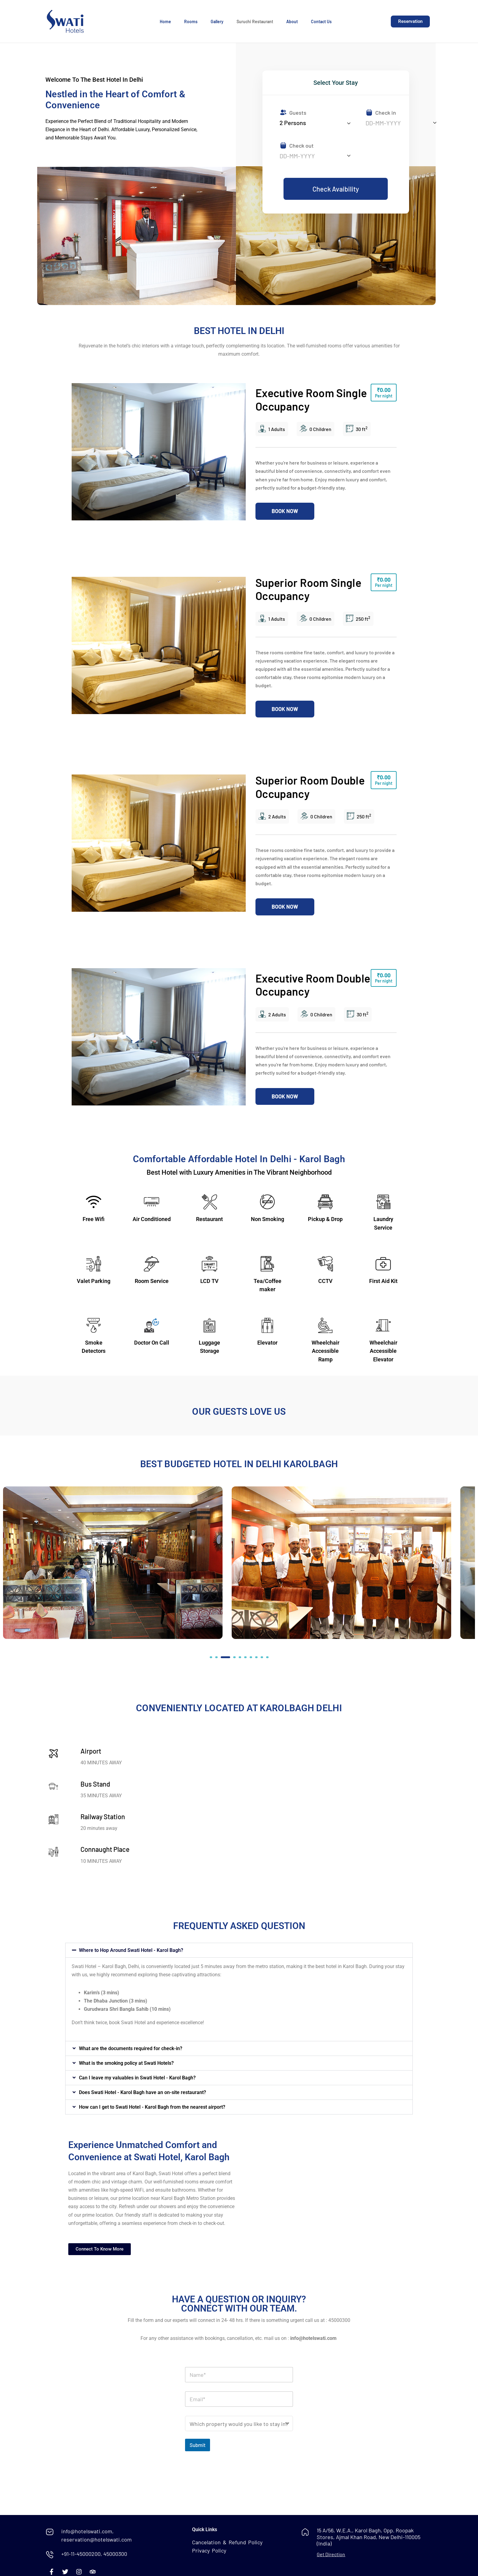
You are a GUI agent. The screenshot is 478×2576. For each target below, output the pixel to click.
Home (165, 21)
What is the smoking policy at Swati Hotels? (126, 2063)
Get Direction (331, 2554)
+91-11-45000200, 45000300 (94, 2553)
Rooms (191, 21)
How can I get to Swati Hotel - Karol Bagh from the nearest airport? (152, 2107)
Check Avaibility (335, 189)
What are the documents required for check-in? (130, 2048)
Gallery (217, 21)
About (292, 21)
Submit (197, 2445)
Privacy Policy (209, 2550)
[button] (211, 1657)
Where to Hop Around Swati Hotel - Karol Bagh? (131, 1950)
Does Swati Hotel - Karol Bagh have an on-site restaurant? (142, 2092)
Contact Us (321, 21)
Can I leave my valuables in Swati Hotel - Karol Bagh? (137, 2078)
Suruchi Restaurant (255, 21)
